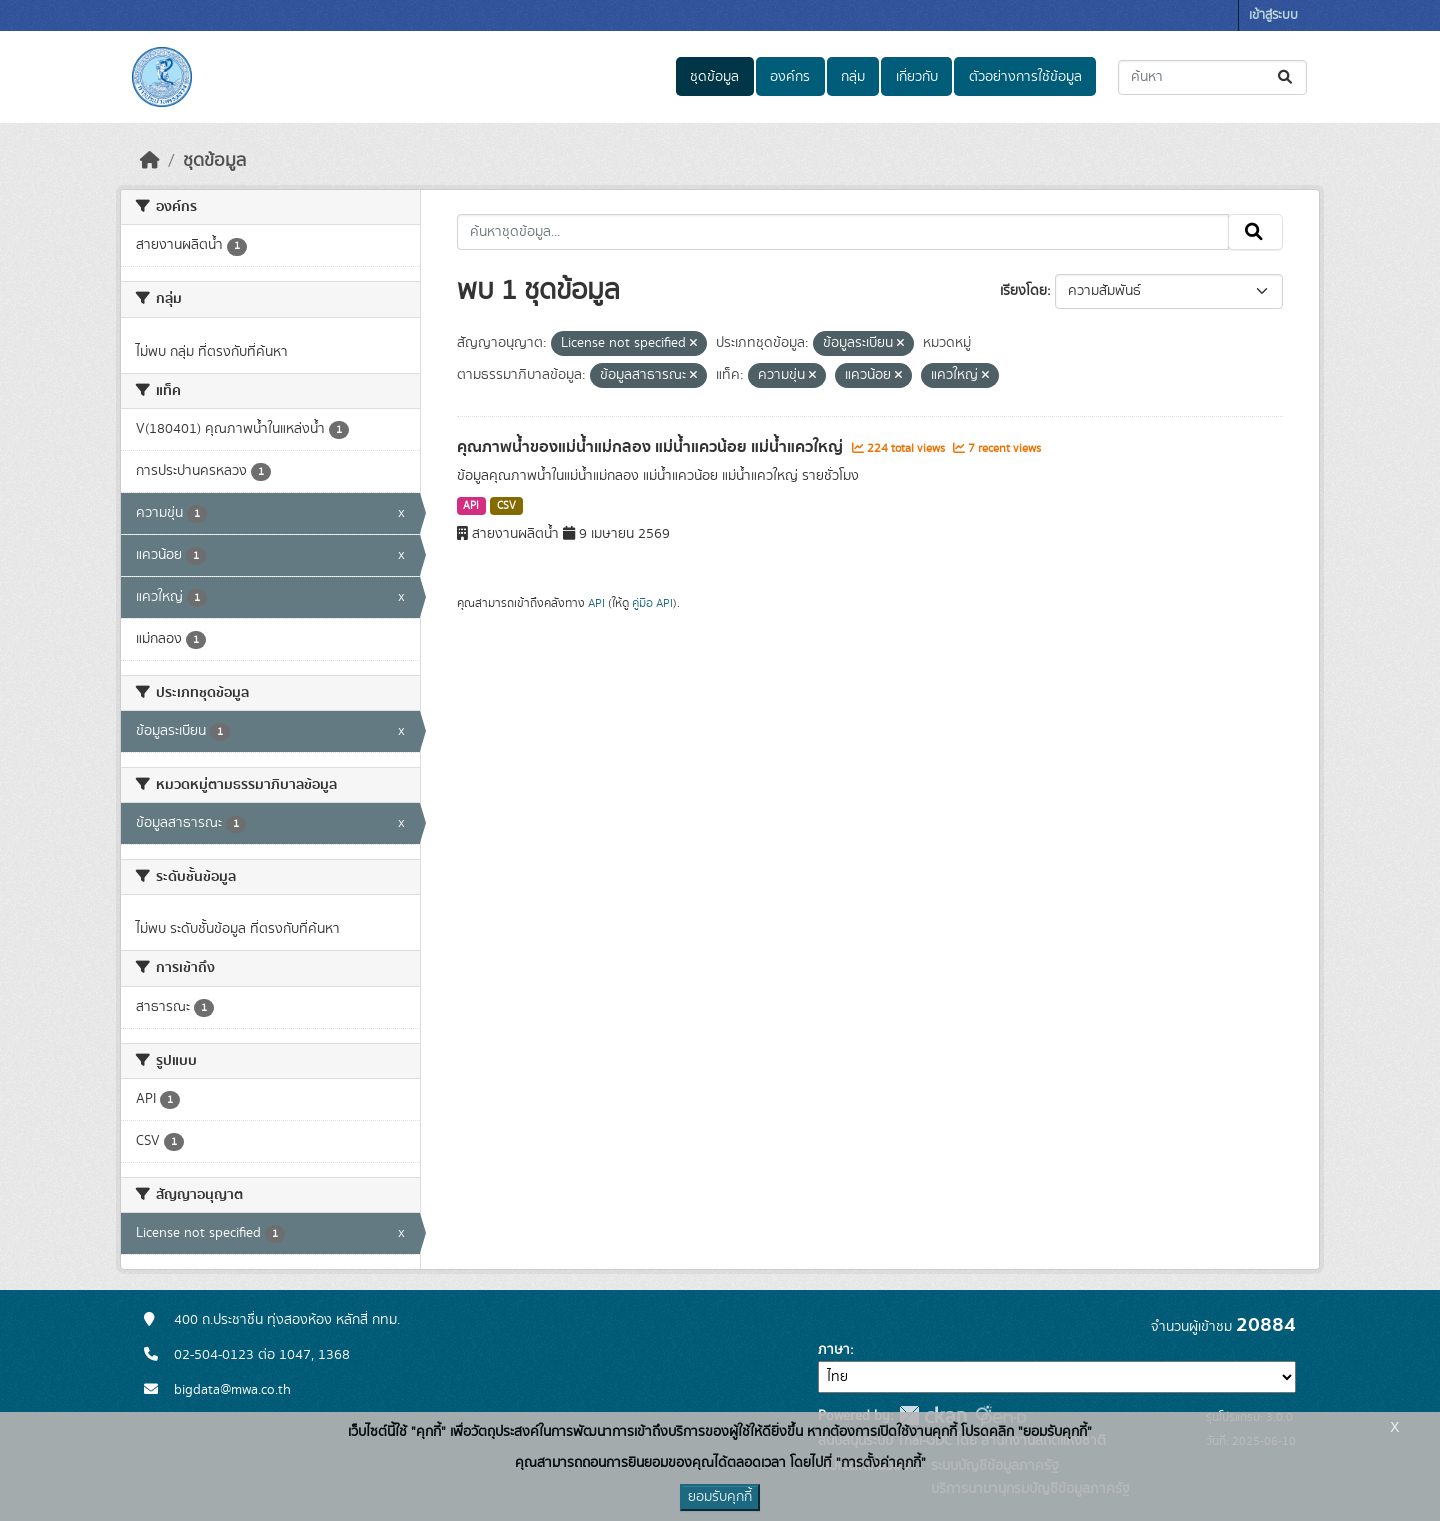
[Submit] (1286, 77)
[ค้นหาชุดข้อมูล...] (1212, 77)
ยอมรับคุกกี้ (720, 1497)
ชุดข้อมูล (714, 77)
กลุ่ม (853, 77)
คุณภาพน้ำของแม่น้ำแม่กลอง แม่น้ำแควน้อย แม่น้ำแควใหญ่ (652, 447)
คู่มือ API (652, 603)
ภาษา (834, 1350)
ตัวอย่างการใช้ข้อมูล (1025, 77)
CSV (506, 506)
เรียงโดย (1023, 291)
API (471, 506)
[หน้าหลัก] (150, 161)
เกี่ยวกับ (917, 77)
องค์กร (790, 77)
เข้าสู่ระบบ (1273, 15)
